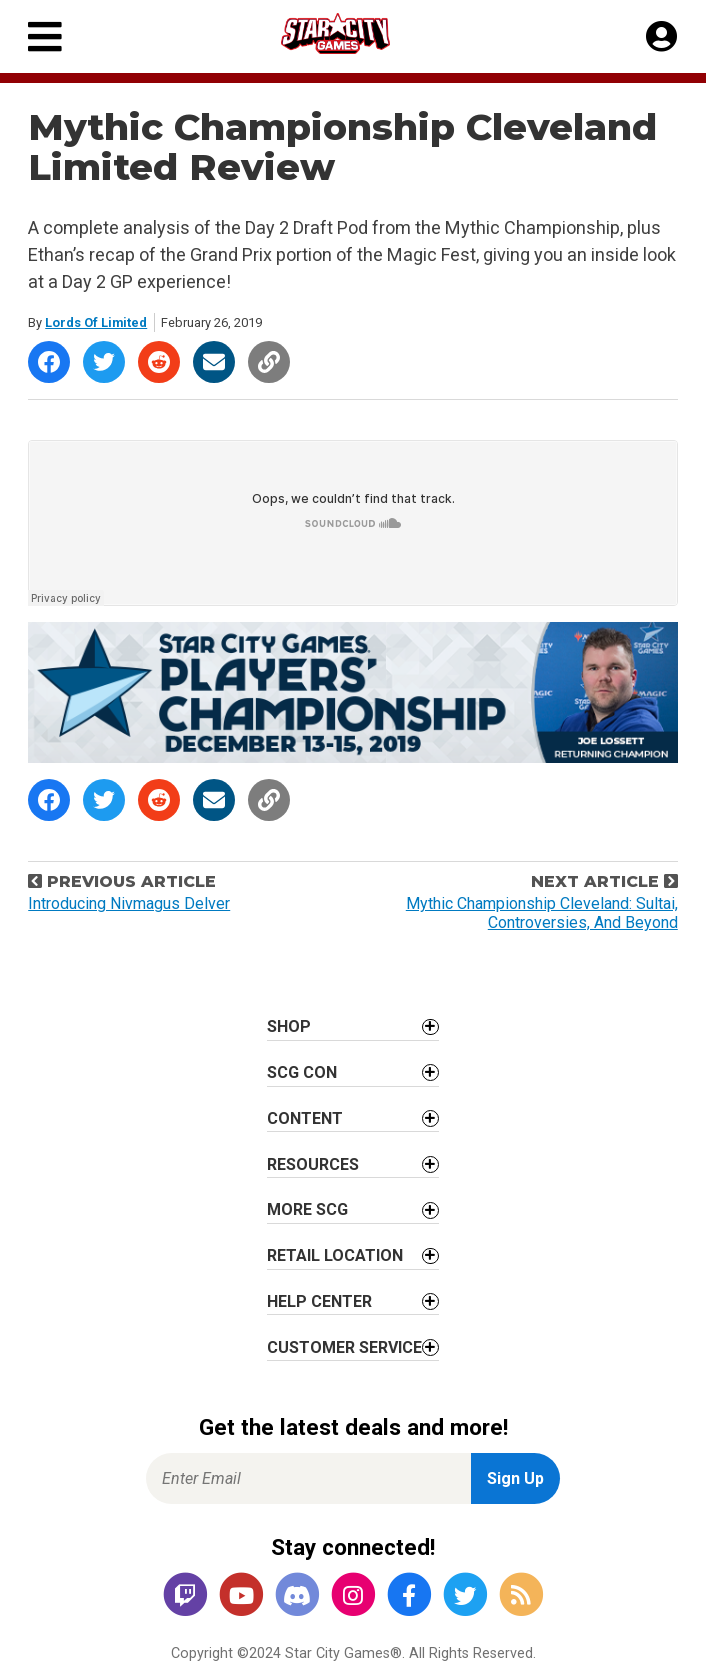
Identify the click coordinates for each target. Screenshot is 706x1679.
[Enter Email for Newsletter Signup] (308, 1478)
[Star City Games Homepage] (354, 33)
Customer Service (344, 1347)
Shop (289, 1026)
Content (305, 1118)
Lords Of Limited (96, 322)
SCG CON (302, 1072)
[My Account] (661, 37)
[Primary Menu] (45, 36)
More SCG (307, 1209)
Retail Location (335, 1255)
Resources (313, 1164)
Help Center (319, 1301)
